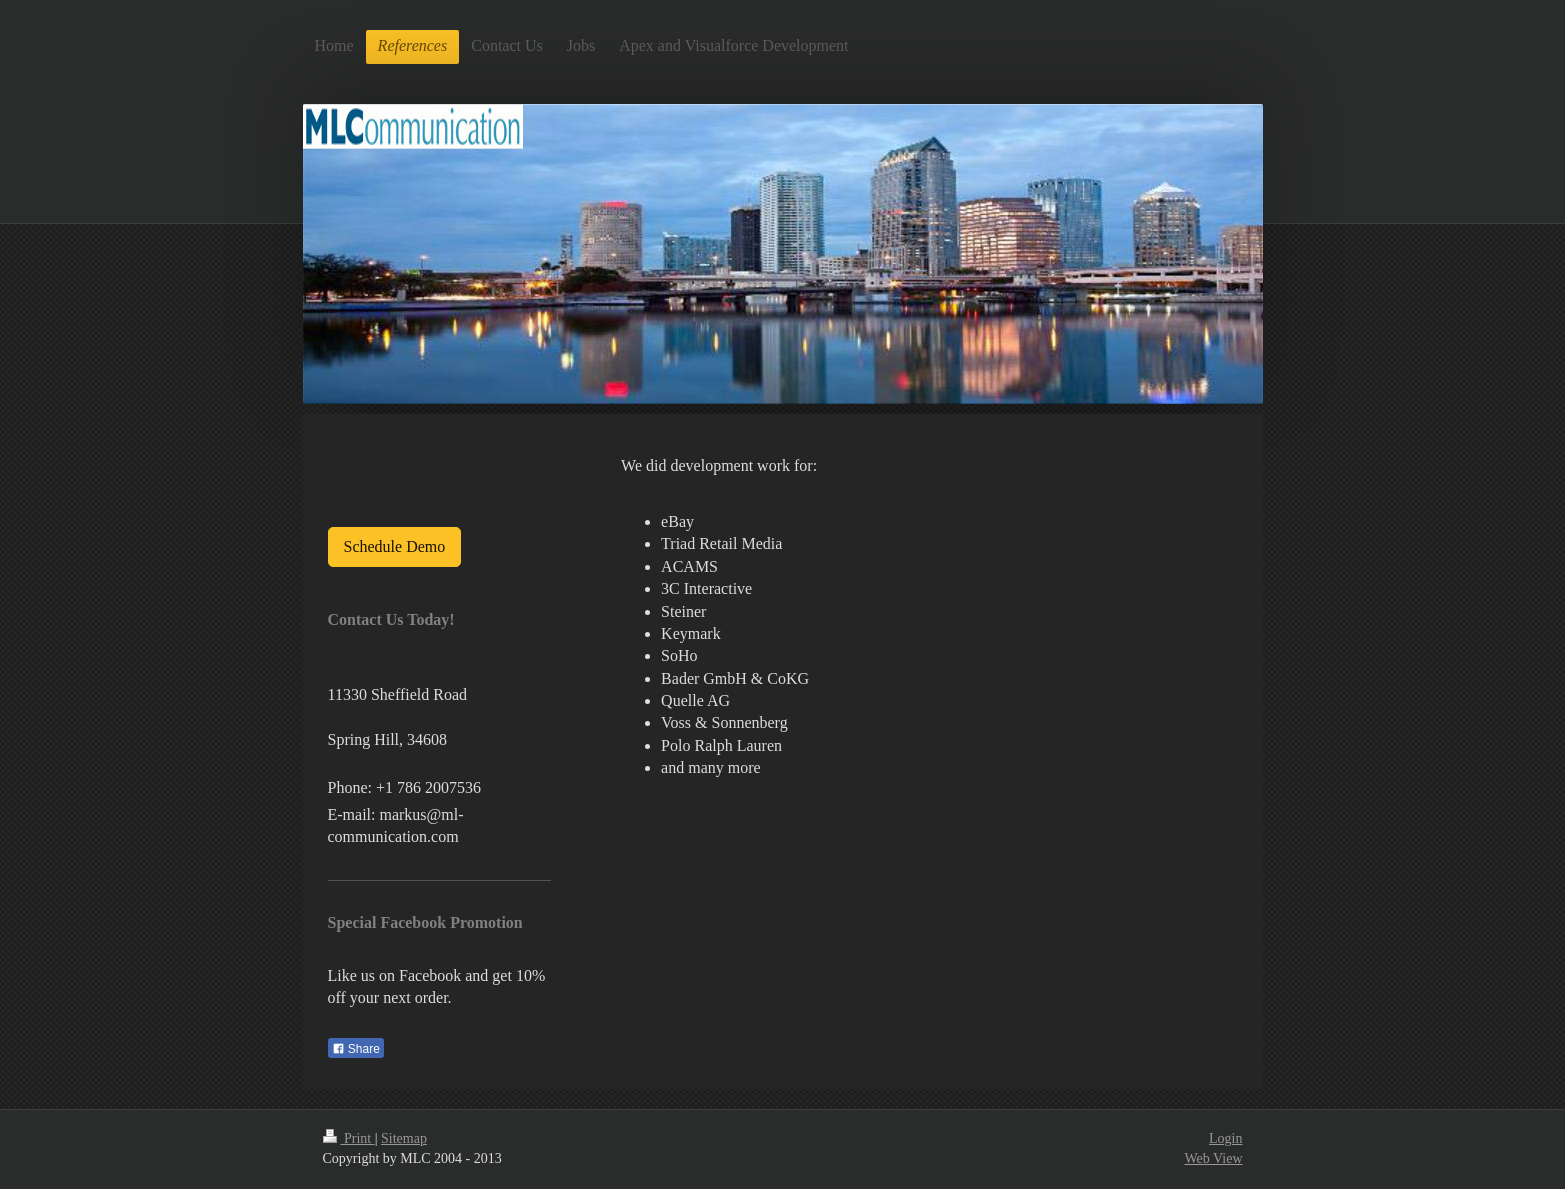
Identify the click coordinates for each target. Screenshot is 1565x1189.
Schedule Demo (395, 546)
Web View (1213, 1158)
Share (356, 1049)
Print (349, 1138)
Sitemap (404, 1138)
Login (1225, 1138)
